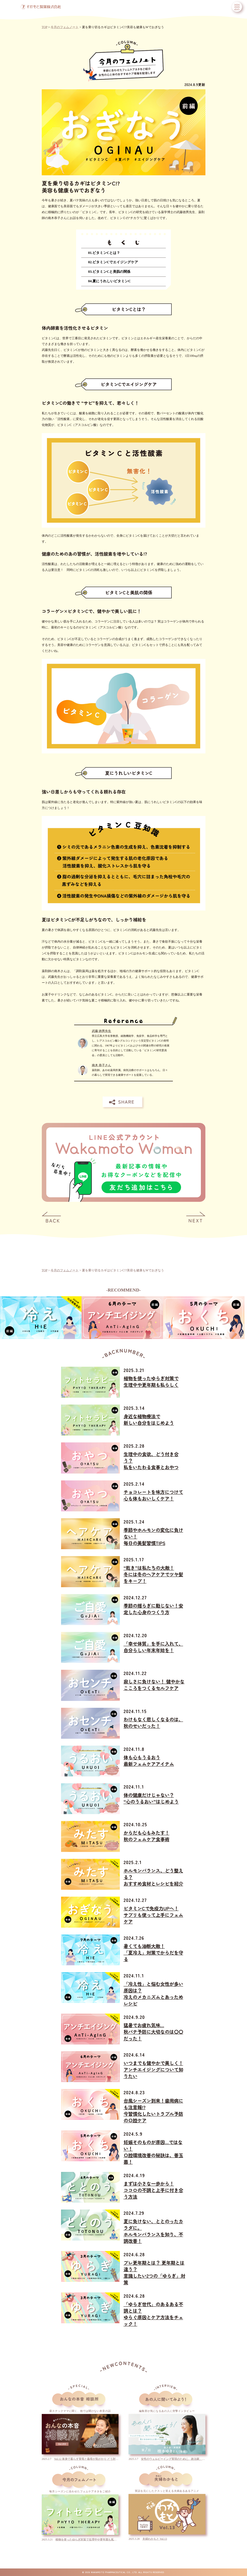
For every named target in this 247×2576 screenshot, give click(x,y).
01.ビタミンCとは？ (104, 253)
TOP (44, 27)
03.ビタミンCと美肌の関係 (109, 272)
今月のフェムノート (65, 27)
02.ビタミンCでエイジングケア (113, 262)
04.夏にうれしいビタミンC (109, 281)
